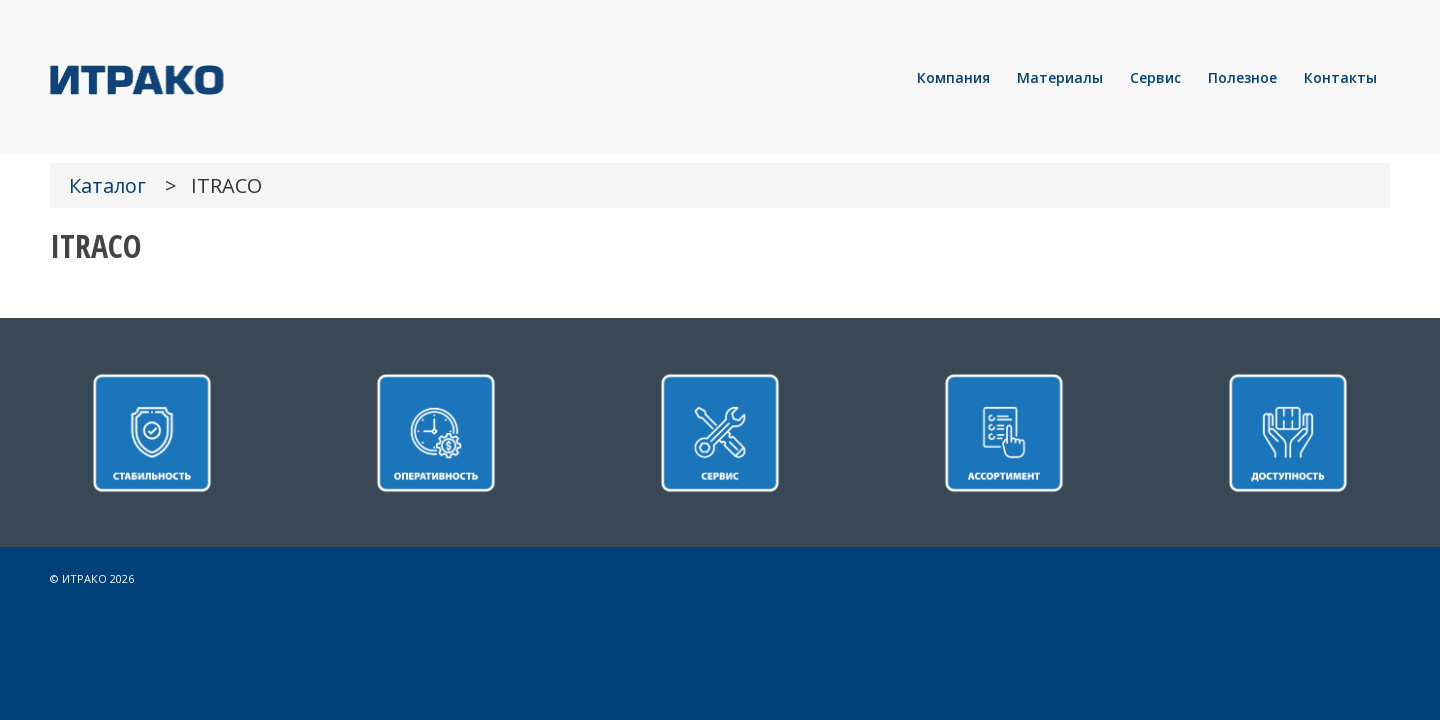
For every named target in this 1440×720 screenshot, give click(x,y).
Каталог (107, 185)
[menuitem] (953, 78)
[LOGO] (205, 78)
